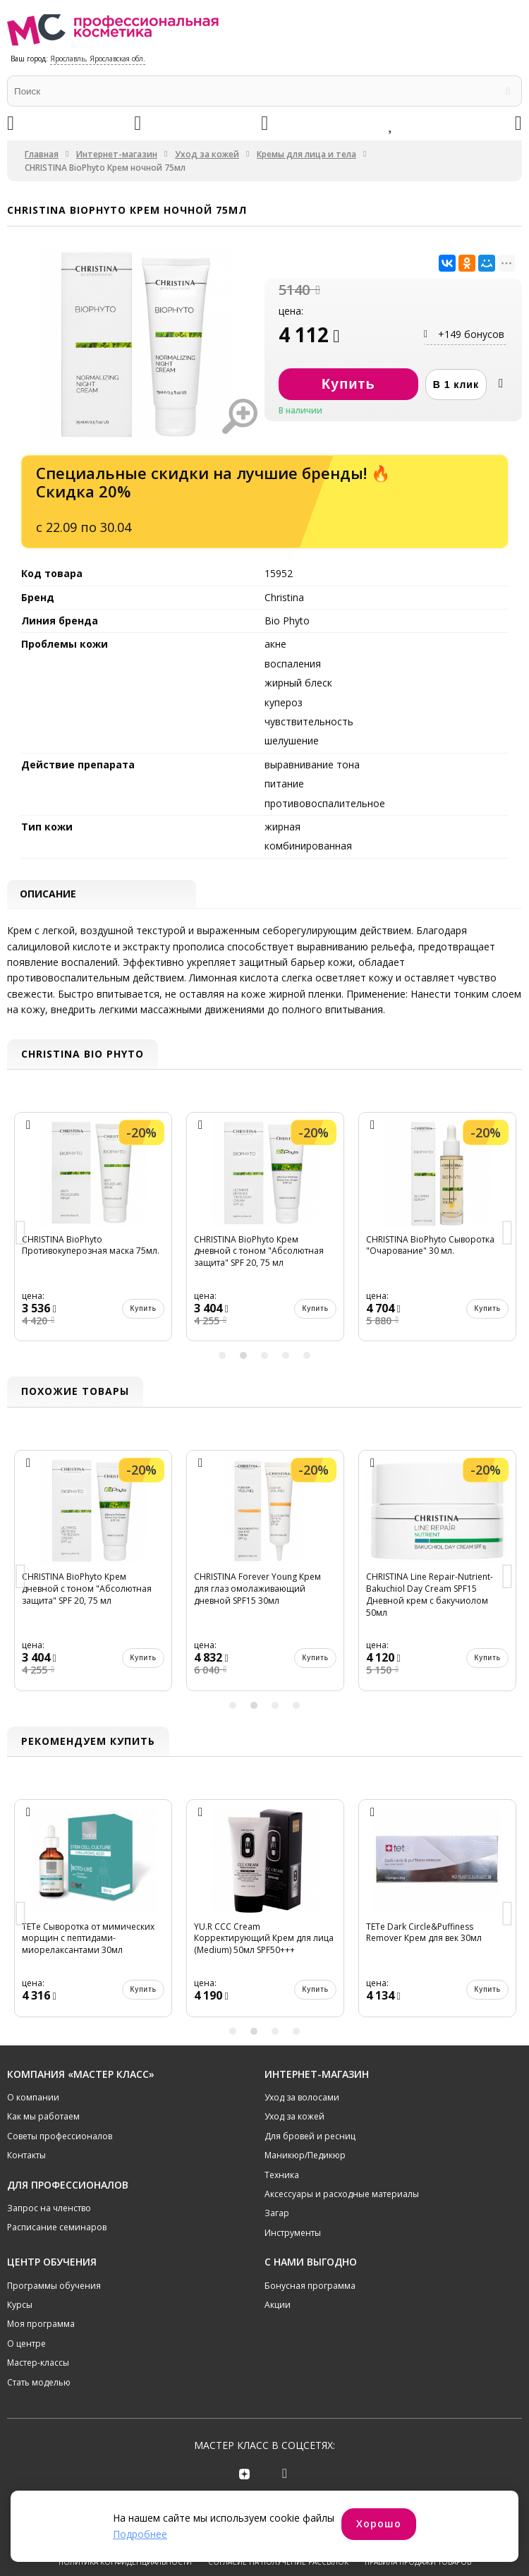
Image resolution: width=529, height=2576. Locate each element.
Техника (281, 2176)
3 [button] (264, 1357)
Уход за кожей (207, 154)
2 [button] (243, 1357)
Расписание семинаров (57, 2229)
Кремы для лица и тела (306, 154)
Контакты (26, 2157)
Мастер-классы (38, 2364)
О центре (26, 2345)
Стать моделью (39, 2384)
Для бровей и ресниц (309, 2137)
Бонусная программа (309, 2287)
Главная (42, 154)
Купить (143, 1309)
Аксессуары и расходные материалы (341, 2195)
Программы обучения (54, 2287)
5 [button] (307, 1357)
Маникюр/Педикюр (305, 2157)
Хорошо (378, 2523)
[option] (93, 1235)
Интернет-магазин (116, 154)
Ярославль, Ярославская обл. (97, 59)
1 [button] (222, 1357)
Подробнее (140, 2534)
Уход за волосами (301, 2099)
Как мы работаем (43, 2118)
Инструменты (292, 2234)
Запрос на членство (49, 2209)
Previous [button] (21, 1235)
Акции (277, 2306)
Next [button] (508, 1235)
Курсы (19, 2306)
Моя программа (41, 2326)
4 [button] (286, 1357)
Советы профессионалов (59, 2137)
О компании (33, 2099)
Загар (276, 2215)
